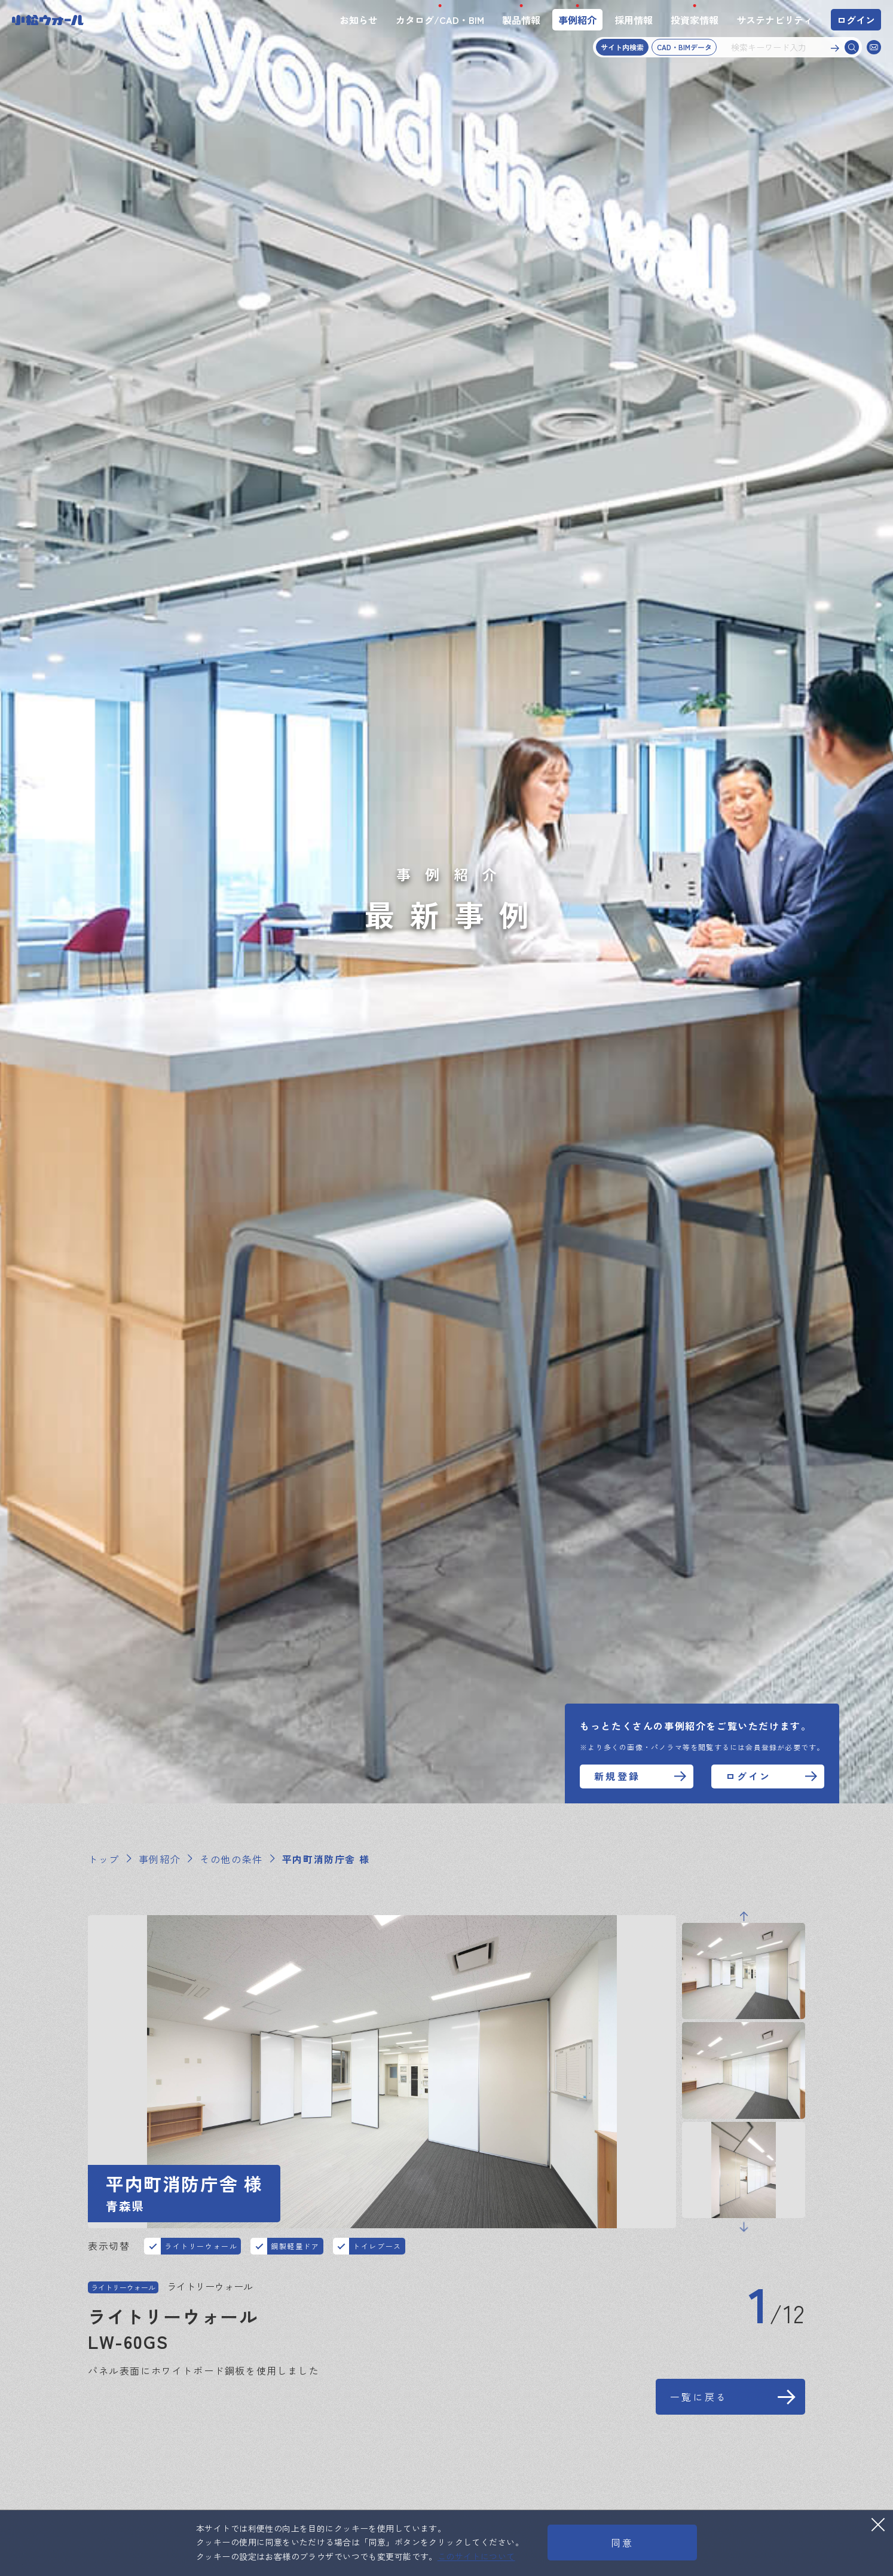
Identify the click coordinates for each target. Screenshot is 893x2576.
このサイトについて (476, 2556)
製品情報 (521, 20)
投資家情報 (694, 20)
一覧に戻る (698, 2428)
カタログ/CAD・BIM (440, 20)
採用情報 (633, 20)
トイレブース (377, 2251)
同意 (622, 2542)
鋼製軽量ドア (295, 2251)
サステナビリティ (774, 20)
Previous (743, 1978)
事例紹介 (577, 20)
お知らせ (359, 20)
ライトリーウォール (200, 2251)
